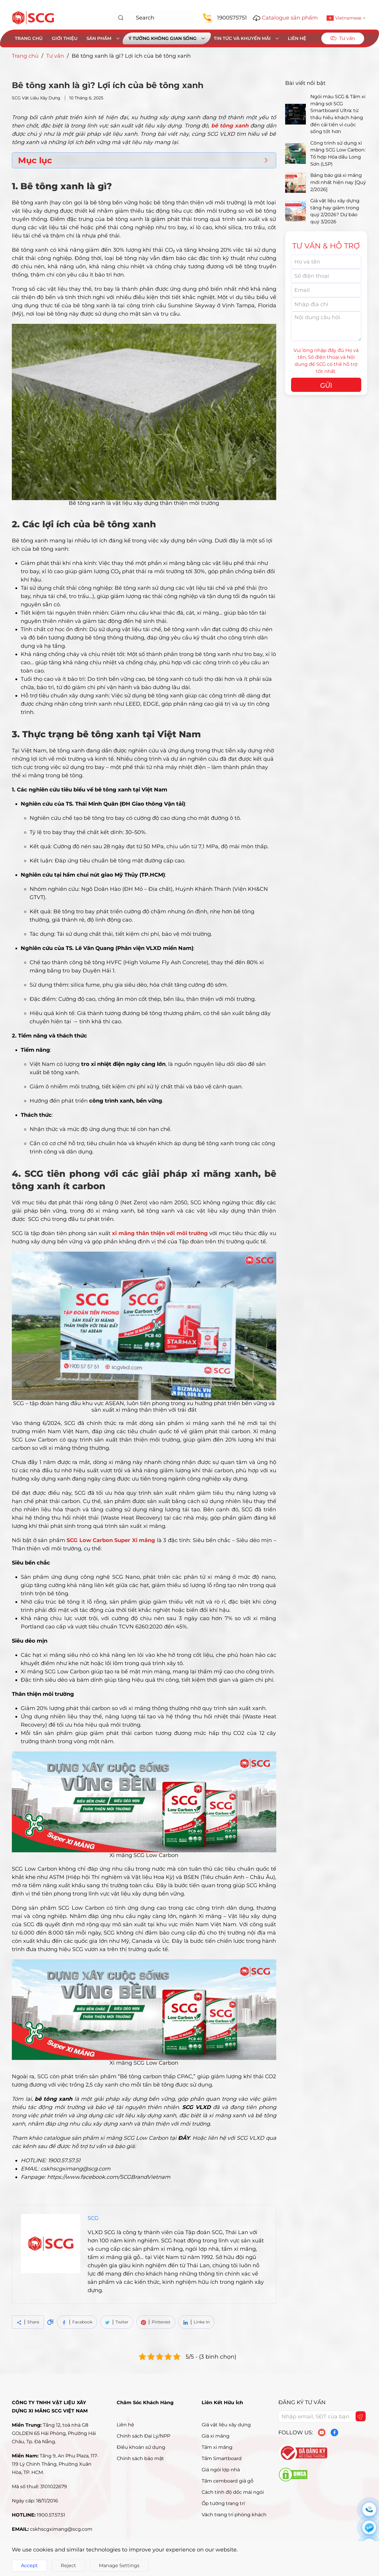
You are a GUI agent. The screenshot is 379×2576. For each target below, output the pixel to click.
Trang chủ (29, 38)
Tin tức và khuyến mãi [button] (246, 38)
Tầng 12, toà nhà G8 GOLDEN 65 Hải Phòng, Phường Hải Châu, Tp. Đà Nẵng (54, 2433)
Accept (29, 2565)
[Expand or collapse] (266, 160)
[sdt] (369, 2509)
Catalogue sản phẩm (290, 17)
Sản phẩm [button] (103, 38)
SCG (93, 2218)
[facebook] (334, 2432)
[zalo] (369, 2527)
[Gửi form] (360, 2417)
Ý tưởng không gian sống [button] (167, 38)
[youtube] (321, 2432)
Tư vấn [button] (342, 38)
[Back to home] (33, 17)
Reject (68, 2565)
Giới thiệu (65, 38)
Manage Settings (119, 2565)
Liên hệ (297, 38)
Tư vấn (55, 56)
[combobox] (152, 17)
